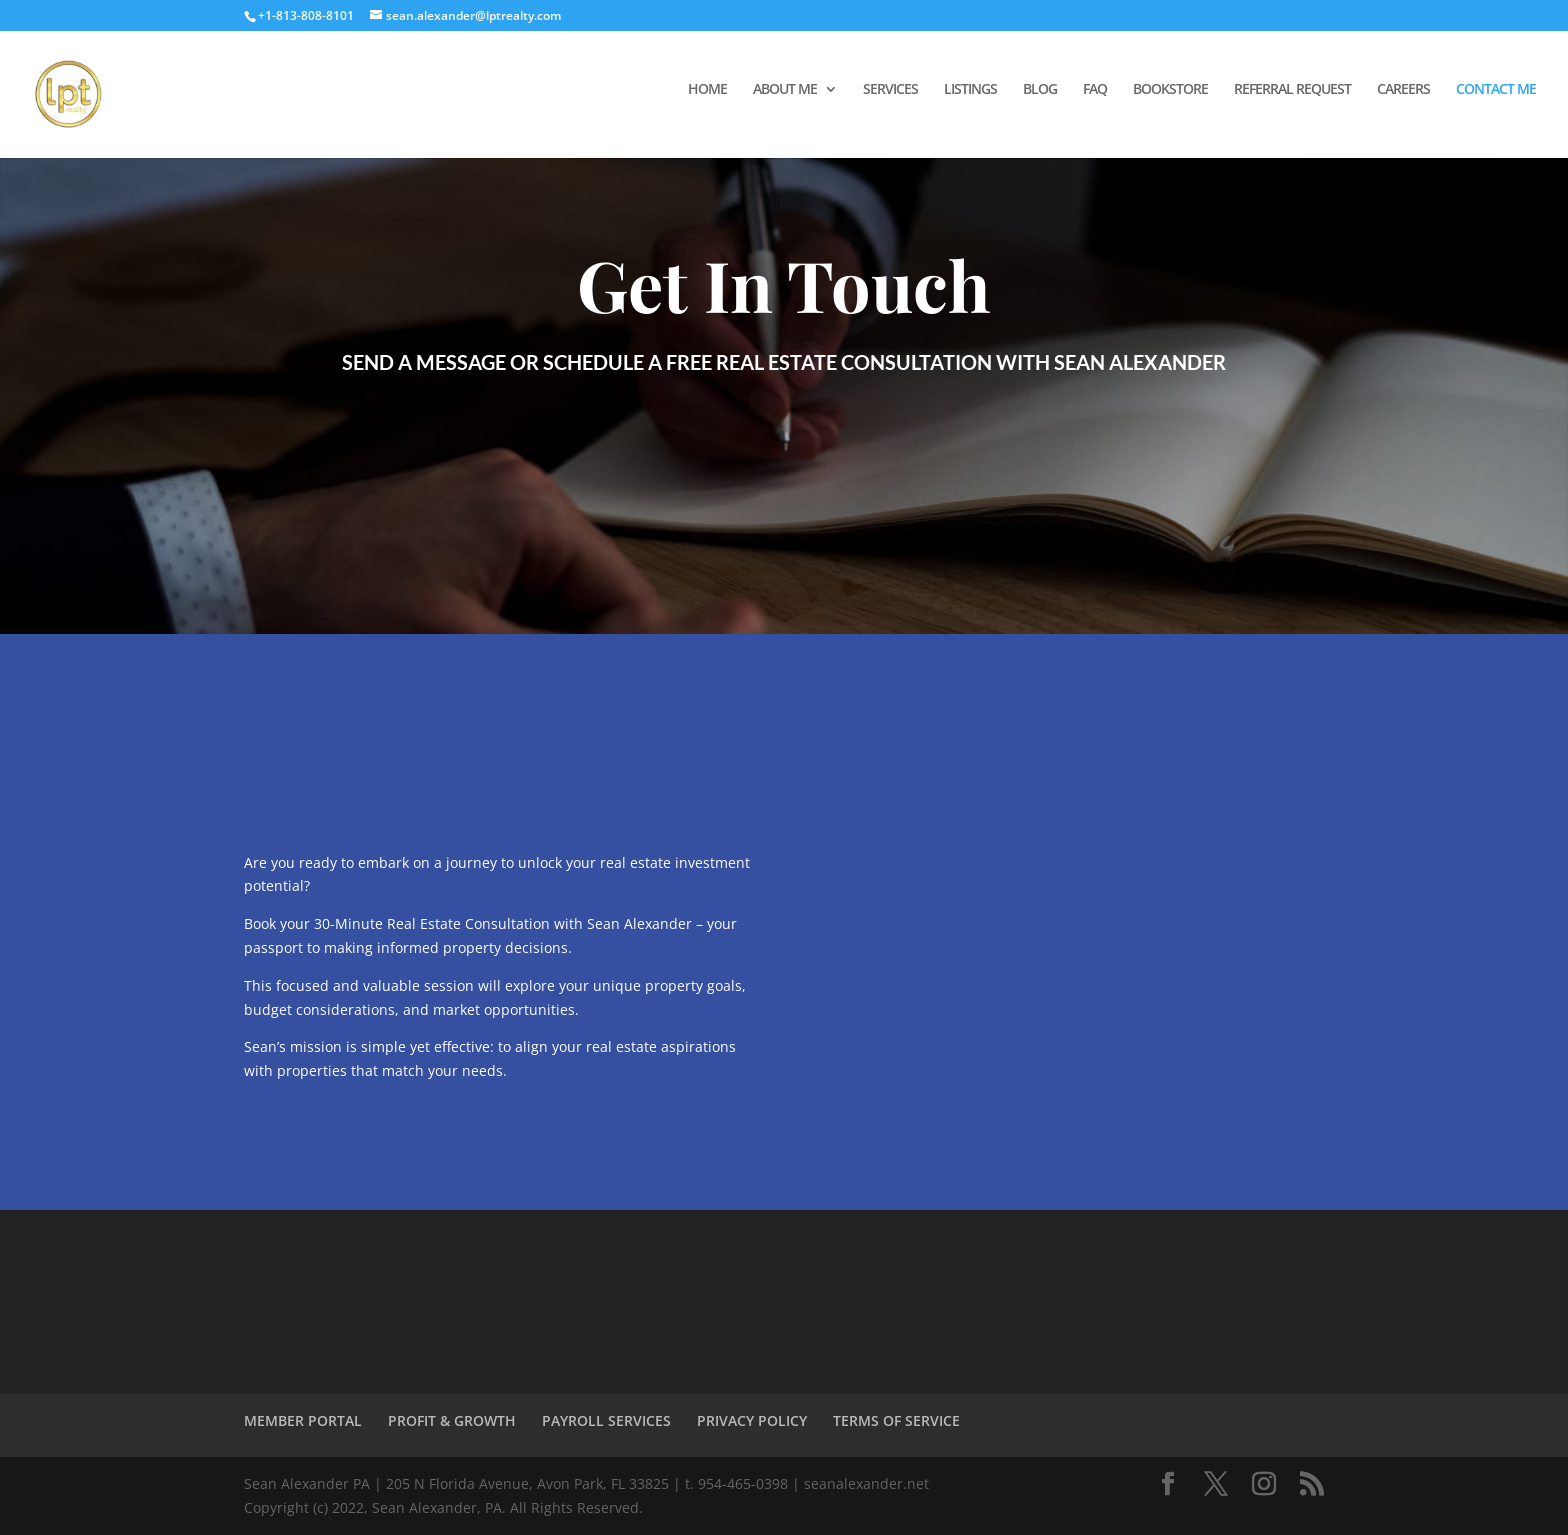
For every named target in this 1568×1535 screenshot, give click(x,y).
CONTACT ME (1496, 90)
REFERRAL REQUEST (1292, 90)
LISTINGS (970, 90)
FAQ (1095, 90)
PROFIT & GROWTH (452, 1420)
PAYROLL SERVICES (606, 1420)
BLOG (1040, 90)
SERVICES (890, 90)
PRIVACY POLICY (752, 1420)
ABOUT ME (785, 90)
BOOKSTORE (1170, 90)
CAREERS (1403, 90)
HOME (707, 90)
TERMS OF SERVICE (896, 1420)
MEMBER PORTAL (303, 1420)
